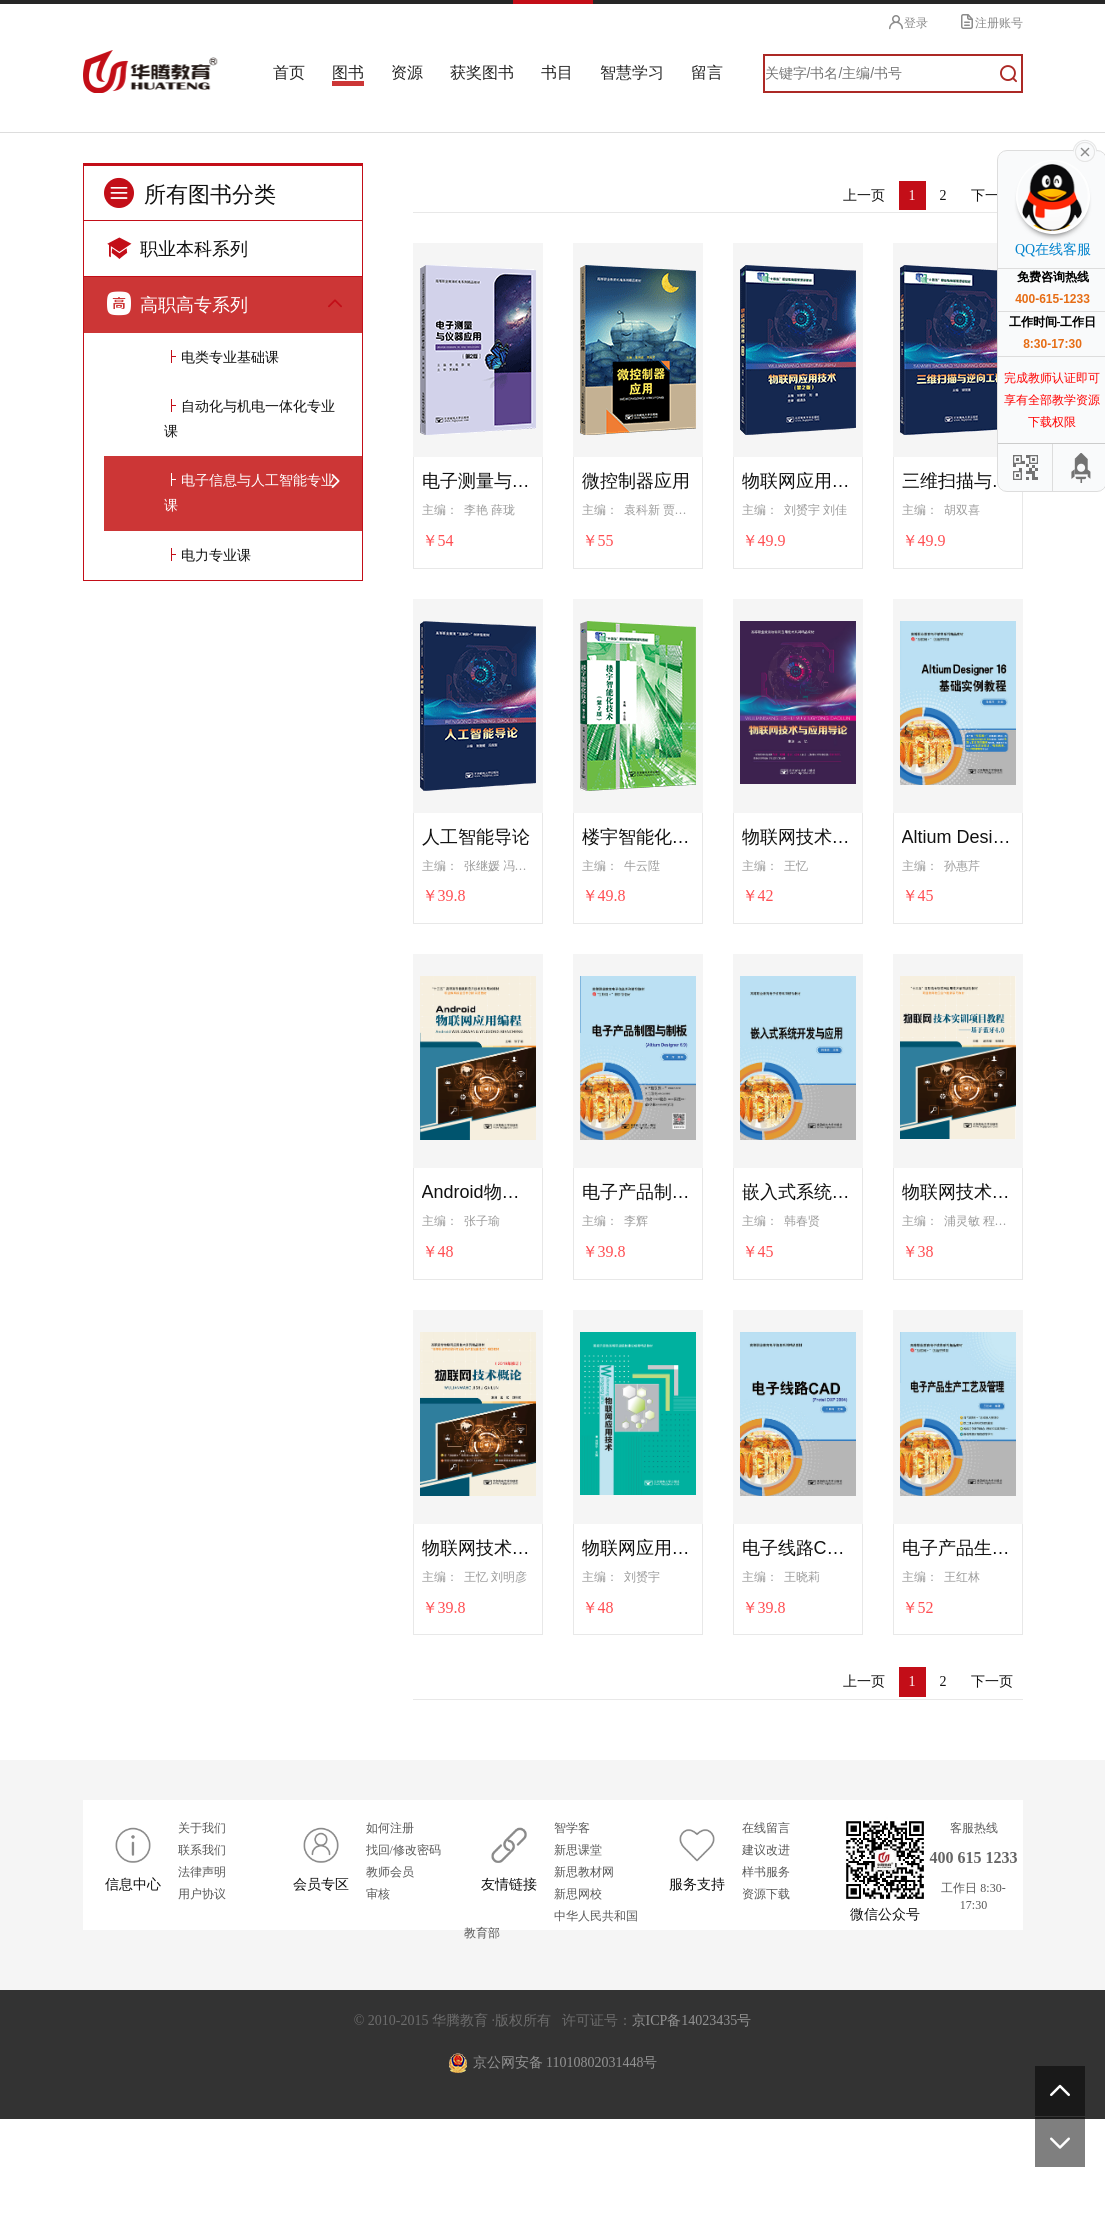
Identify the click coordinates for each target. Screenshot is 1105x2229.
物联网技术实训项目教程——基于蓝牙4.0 (958, 1190)
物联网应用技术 (638, 1546)
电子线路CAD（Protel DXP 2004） (798, 1546)
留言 (706, 72)
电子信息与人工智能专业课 (249, 1476)
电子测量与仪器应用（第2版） (478, 479)
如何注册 (390, 1938)
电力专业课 (216, 1537)
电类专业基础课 (230, 1340)
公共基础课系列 (210, 356)
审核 (378, 2004)
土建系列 (189, 1044)
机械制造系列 (203, 1192)
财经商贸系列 (203, 405)
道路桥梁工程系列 (217, 798)
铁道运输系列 (203, 897)
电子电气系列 (203, 1290)
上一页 (864, 193)
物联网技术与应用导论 (798, 835)
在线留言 (766, 1938)
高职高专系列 (177, 301)
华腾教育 (163, 73)
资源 (413, 72)
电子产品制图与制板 (638, 1190)
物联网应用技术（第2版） (798, 479)
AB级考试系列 (205, 602)
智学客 (572, 1938)
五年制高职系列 (210, 1734)
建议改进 (766, 1960)
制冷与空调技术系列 (224, 1241)
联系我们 (202, 1960)
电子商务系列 (203, 503)
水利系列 (189, 1783)
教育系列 (189, 1636)
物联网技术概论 (478, 1546)
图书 (356, 72)
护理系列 (189, 651)
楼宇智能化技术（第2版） (638, 835)
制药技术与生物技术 (224, 749)
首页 (299, 72)
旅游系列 (189, 1685)
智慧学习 (633, 72)
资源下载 (766, 2004)
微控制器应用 (636, 479)
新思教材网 (584, 1982)
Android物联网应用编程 (478, 1190)
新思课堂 (578, 1960)
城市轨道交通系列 (217, 848)
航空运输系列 (203, 946)
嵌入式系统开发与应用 (798, 1190)
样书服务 (766, 1982)
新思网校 (578, 2004)
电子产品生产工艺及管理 (958, 1546)
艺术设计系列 (203, 995)
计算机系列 (196, 454)
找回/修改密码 (403, 1960)
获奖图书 (486, 72)
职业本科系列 (177, 245)
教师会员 (390, 1982)
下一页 (992, 193)
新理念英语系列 (210, 553)
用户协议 (202, 2004)
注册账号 (991, 22)
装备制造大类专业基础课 (238, 1143)
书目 (560, 72)
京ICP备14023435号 (692, 2130)
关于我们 (202, 1938)
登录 (906, 22)
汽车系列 (189, 1587)
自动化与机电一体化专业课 (249, 1402)
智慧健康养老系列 (217, 700)
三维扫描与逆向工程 (958, 479)
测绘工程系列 (203, 1094)
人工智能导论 (476, 835)
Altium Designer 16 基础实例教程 (958, 835)
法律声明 (202, 1982)
